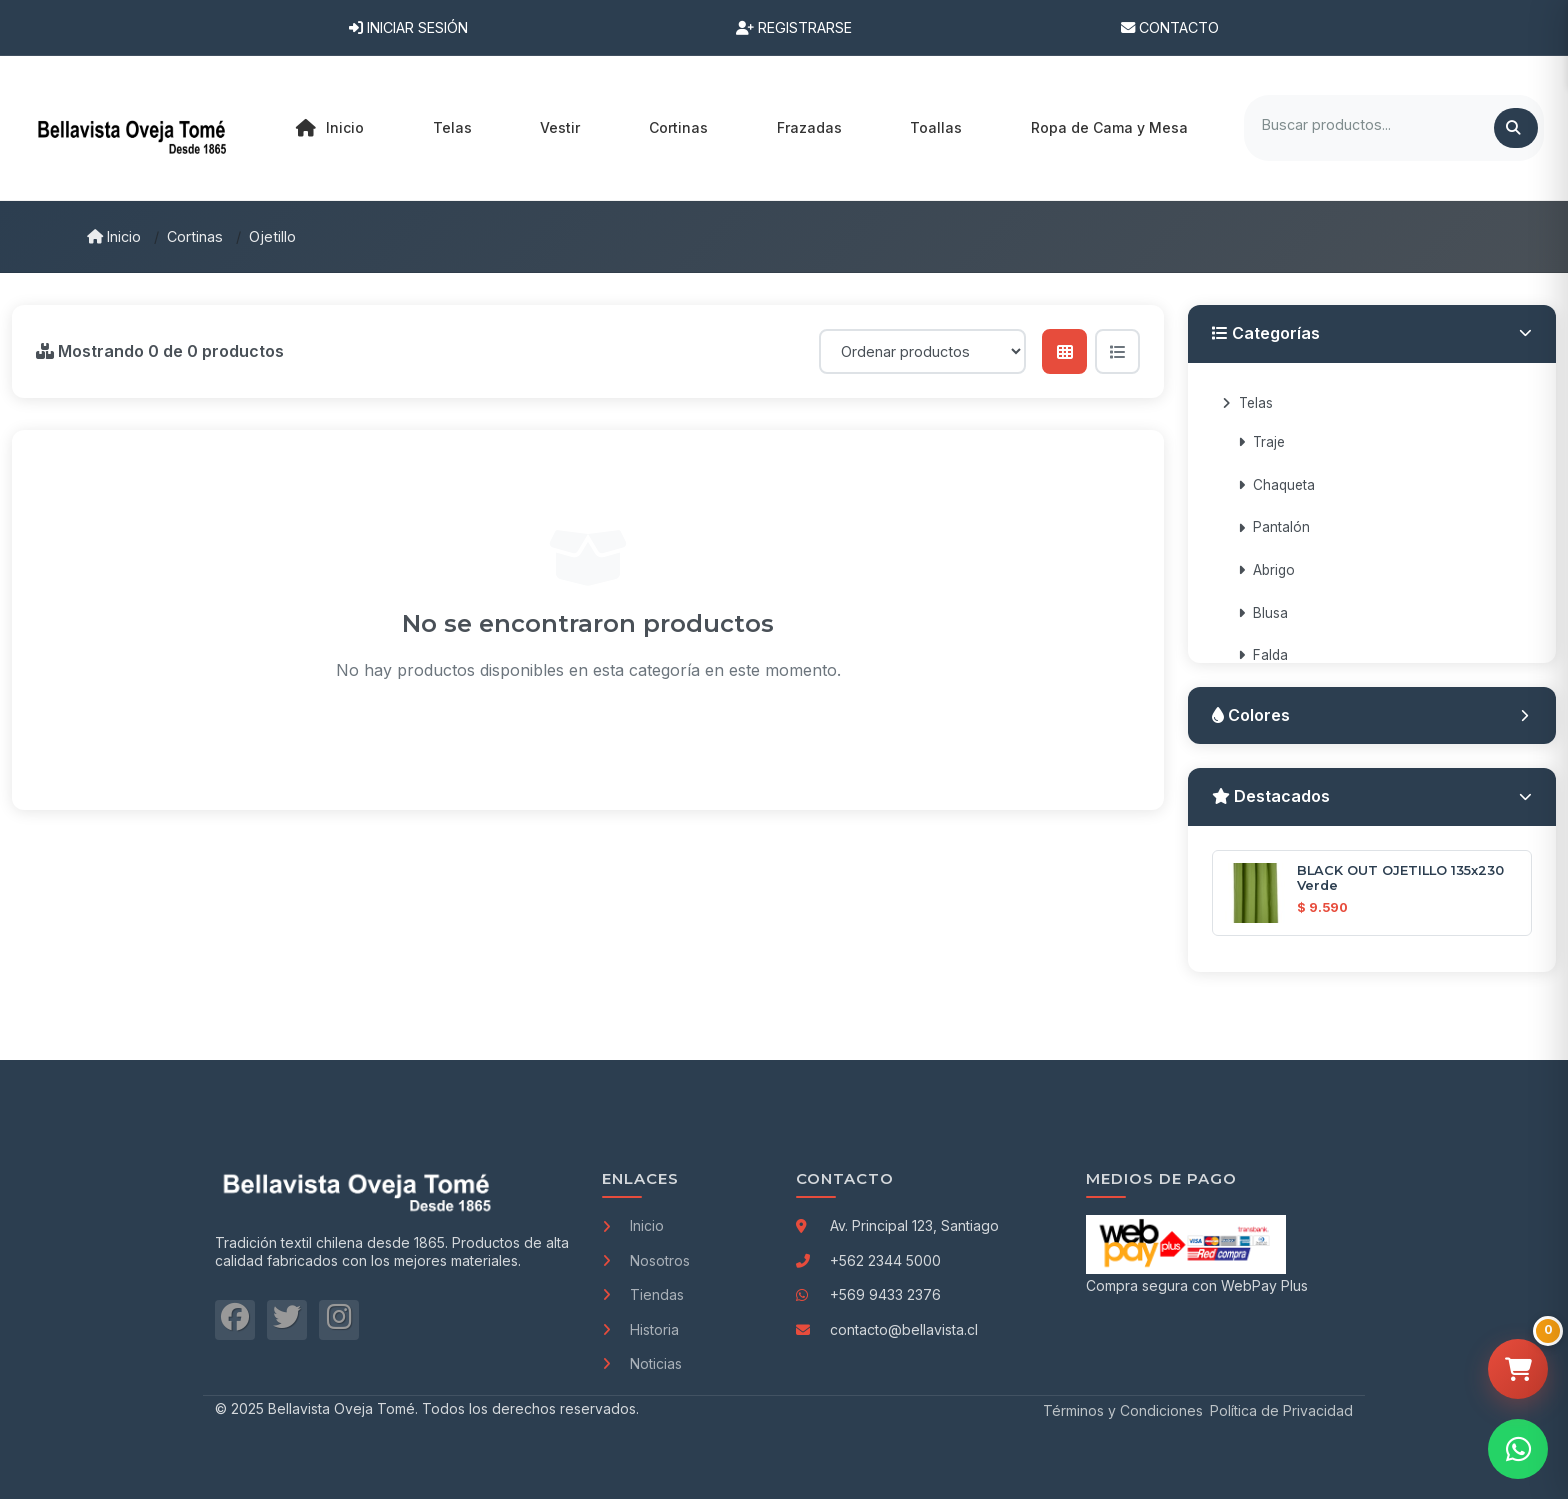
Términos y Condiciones (1123, 1410)
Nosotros (646, 1260)
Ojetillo (272, 236)
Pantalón (1274, 527)
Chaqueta (1276, 485)
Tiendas (643, 1294)
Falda (1263, 655)
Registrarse (794, 27)
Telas (1247, 403)
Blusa (1263, 613)
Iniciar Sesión (408, 27)
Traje (1261, 442)
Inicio (330, 128)
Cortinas (195, 236)
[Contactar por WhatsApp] (1518, 1449)
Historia (640, 1329)
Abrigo (1266, 570)
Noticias (642, 1363)
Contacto (1170, 27)
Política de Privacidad (1281, 1410)
